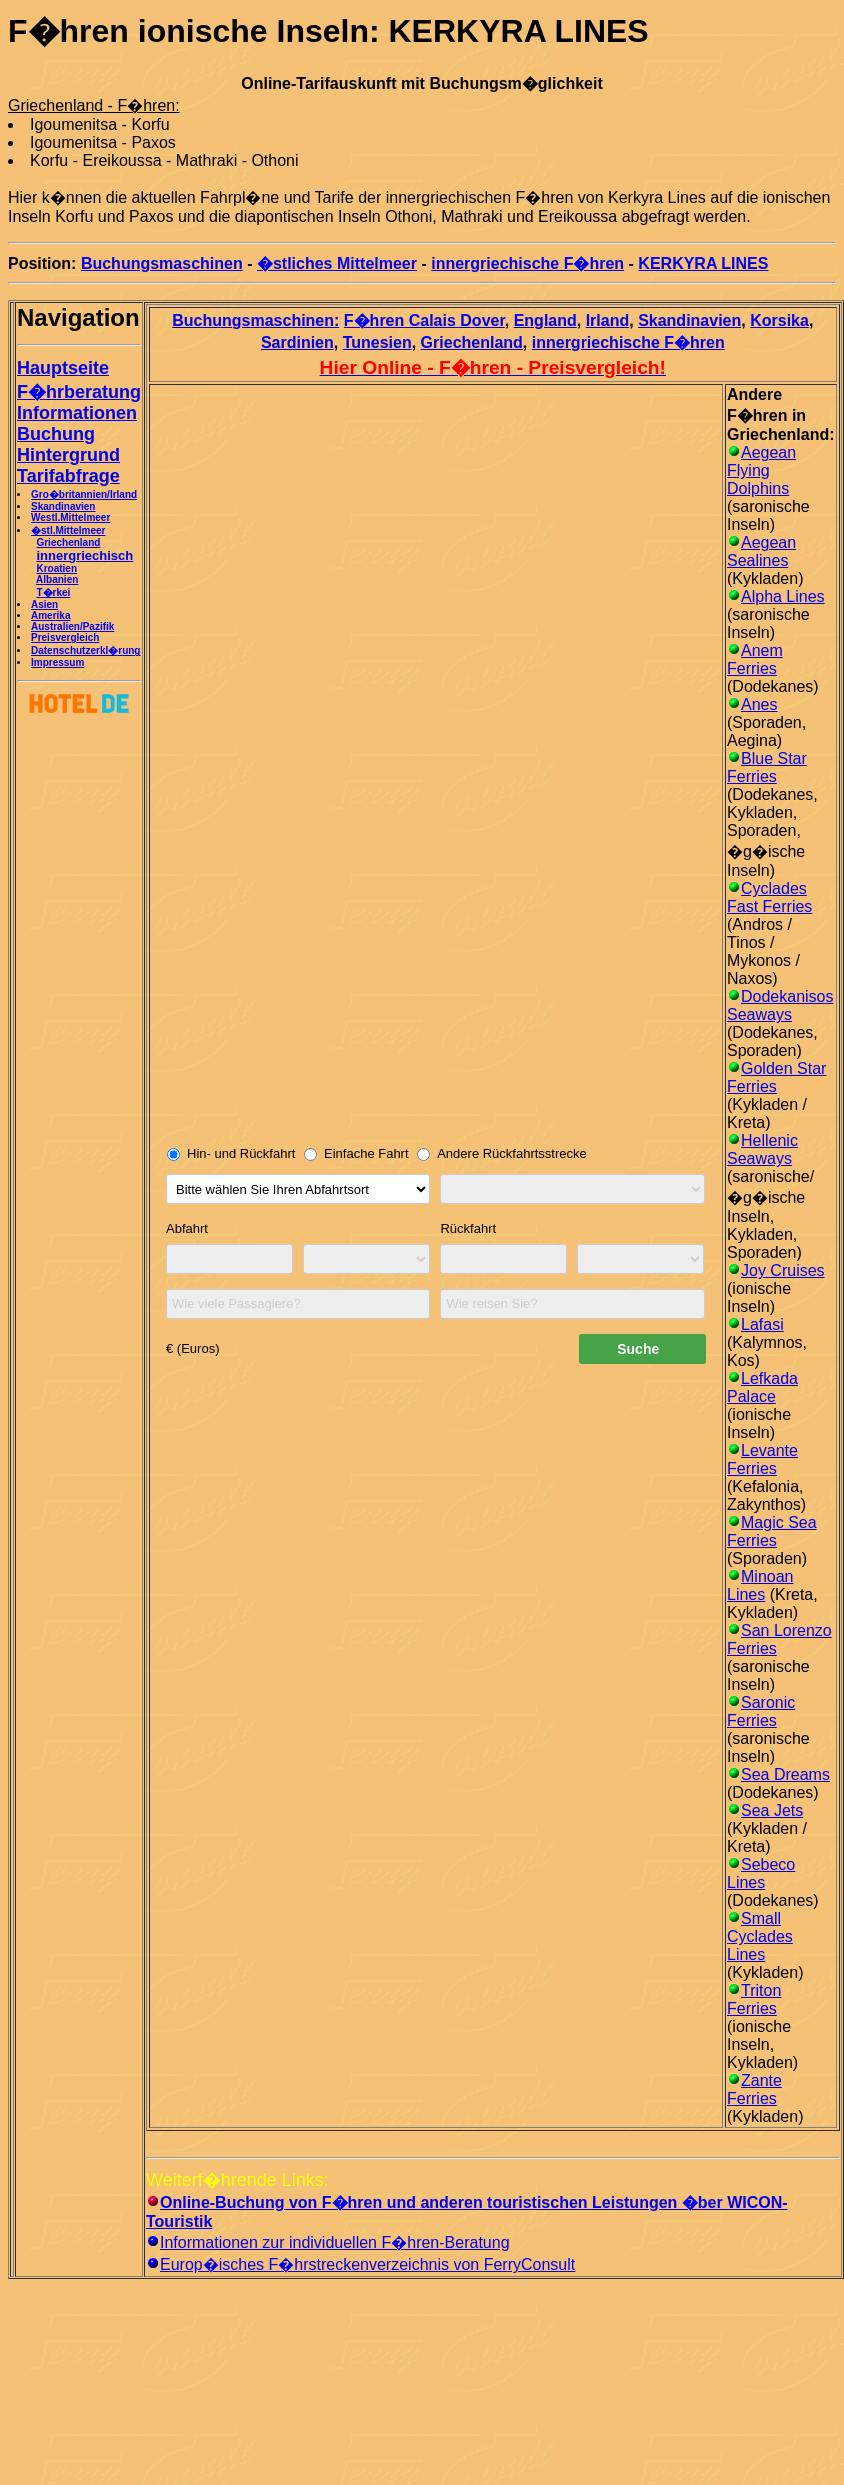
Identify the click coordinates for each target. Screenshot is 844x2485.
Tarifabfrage (68, 476)
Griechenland (68, 542)
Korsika (779, 320)
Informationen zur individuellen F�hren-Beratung (335, 2242)
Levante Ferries (762, 1459)
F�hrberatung (79, 392)
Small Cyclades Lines (760, 1936)
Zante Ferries (754, 2089)
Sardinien (297, 342)
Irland (608, 320)
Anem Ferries (755, 659)
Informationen (77, 413)
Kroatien (56, 568)
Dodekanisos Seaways (780, 1005)
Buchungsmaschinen (162, 263)
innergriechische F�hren (527, 263)
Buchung (56, 434)
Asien (44, 604)
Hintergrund (68, 455)
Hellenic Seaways (762, 1149)
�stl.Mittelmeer (68, 530)
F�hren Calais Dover (424, 320)
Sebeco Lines (761, 1873)
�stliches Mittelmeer (337, 263)
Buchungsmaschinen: (255, 320)
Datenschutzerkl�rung (85, 650)
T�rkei (53, 592)
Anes (759, 704)
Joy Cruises (783, 1270)
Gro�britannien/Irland (84, 494)
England (545, 320)
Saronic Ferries (761, 1711)
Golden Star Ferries (776, 1077)
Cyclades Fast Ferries (769, 897)
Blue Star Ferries (767, 767)
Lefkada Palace (762, 1387)
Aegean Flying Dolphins (761, 470)
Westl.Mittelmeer (70, 517)
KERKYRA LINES (703, 263)
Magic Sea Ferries (772, 1531)
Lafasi (762, 1324)
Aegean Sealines (761, 551)
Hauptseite (63, 368)
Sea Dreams (785, 1774)
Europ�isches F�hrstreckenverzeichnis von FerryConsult (367, 2264)
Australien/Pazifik (72, 626)
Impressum (57, 662)
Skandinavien (63, 506)
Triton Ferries (754, 1999)
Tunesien (377, 342)
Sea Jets (772, 1810)
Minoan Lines (760, 1585)
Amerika (50, 615)
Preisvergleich (65, 637)
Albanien (57, 579)
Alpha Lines (783, 596)
